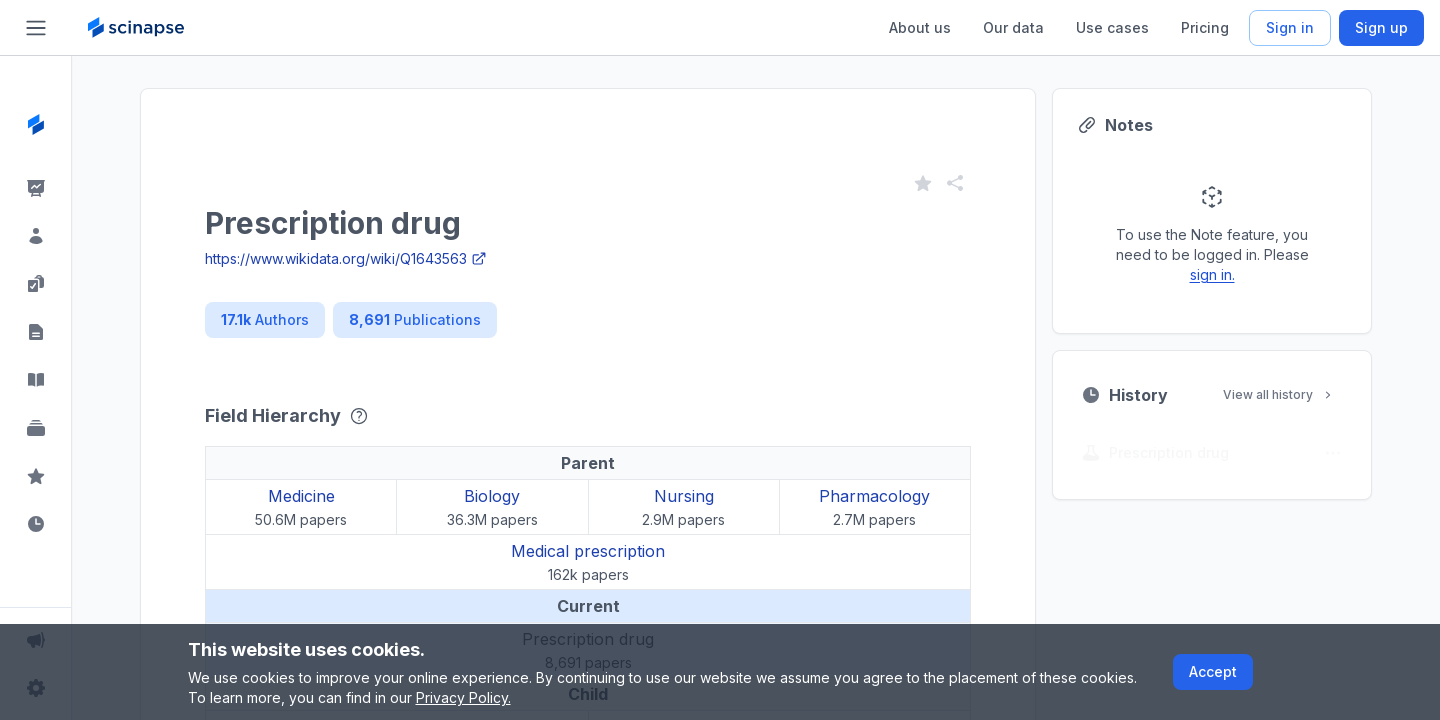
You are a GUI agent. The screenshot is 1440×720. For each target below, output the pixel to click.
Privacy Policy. (463, 697)
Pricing (1205, 27)
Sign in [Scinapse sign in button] (1290, 27)
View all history (1279, 394)
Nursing (684, 496)
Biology (492, 496)
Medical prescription (588, 551)
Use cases (1112, 27)
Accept (1213, 671)
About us (920, 27)
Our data (1013, 27)
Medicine (301, 496)
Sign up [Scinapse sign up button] (1381, 27)
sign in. (1212, 274)
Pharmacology (874, 496)
